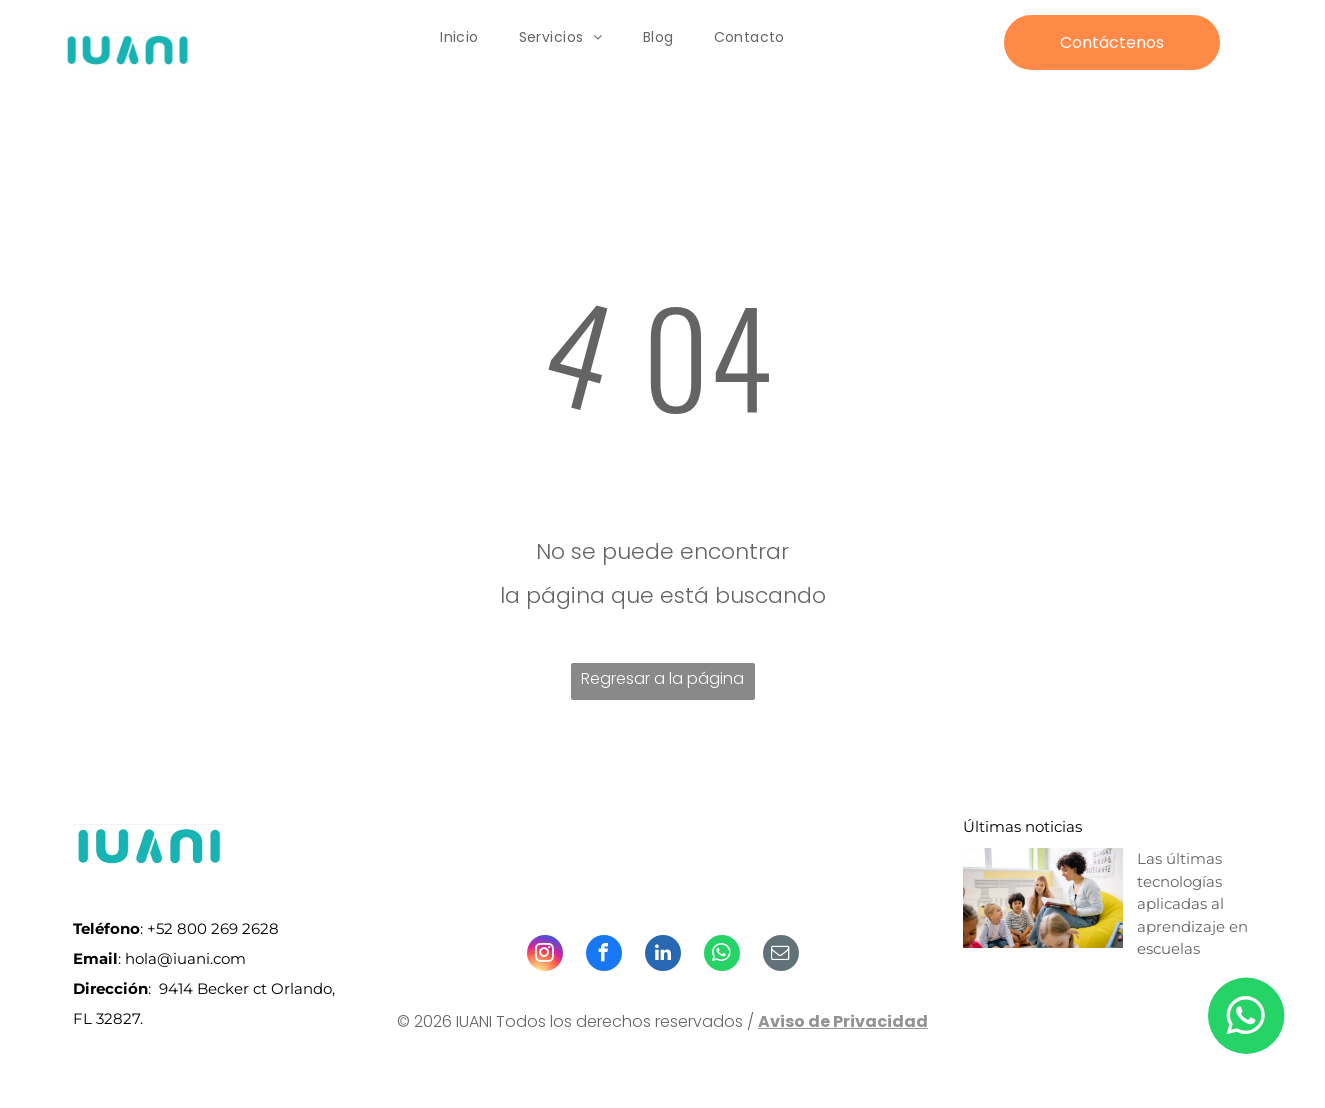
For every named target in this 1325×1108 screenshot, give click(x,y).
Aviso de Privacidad (843, 1021)
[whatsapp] (722, 955)
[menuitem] (459, 37)
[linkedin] (663, 955)
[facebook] (604, 955)
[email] (781, 955)
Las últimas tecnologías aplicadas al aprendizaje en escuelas (1192, 903)
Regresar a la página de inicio (662, 683)
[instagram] (545, 955)
